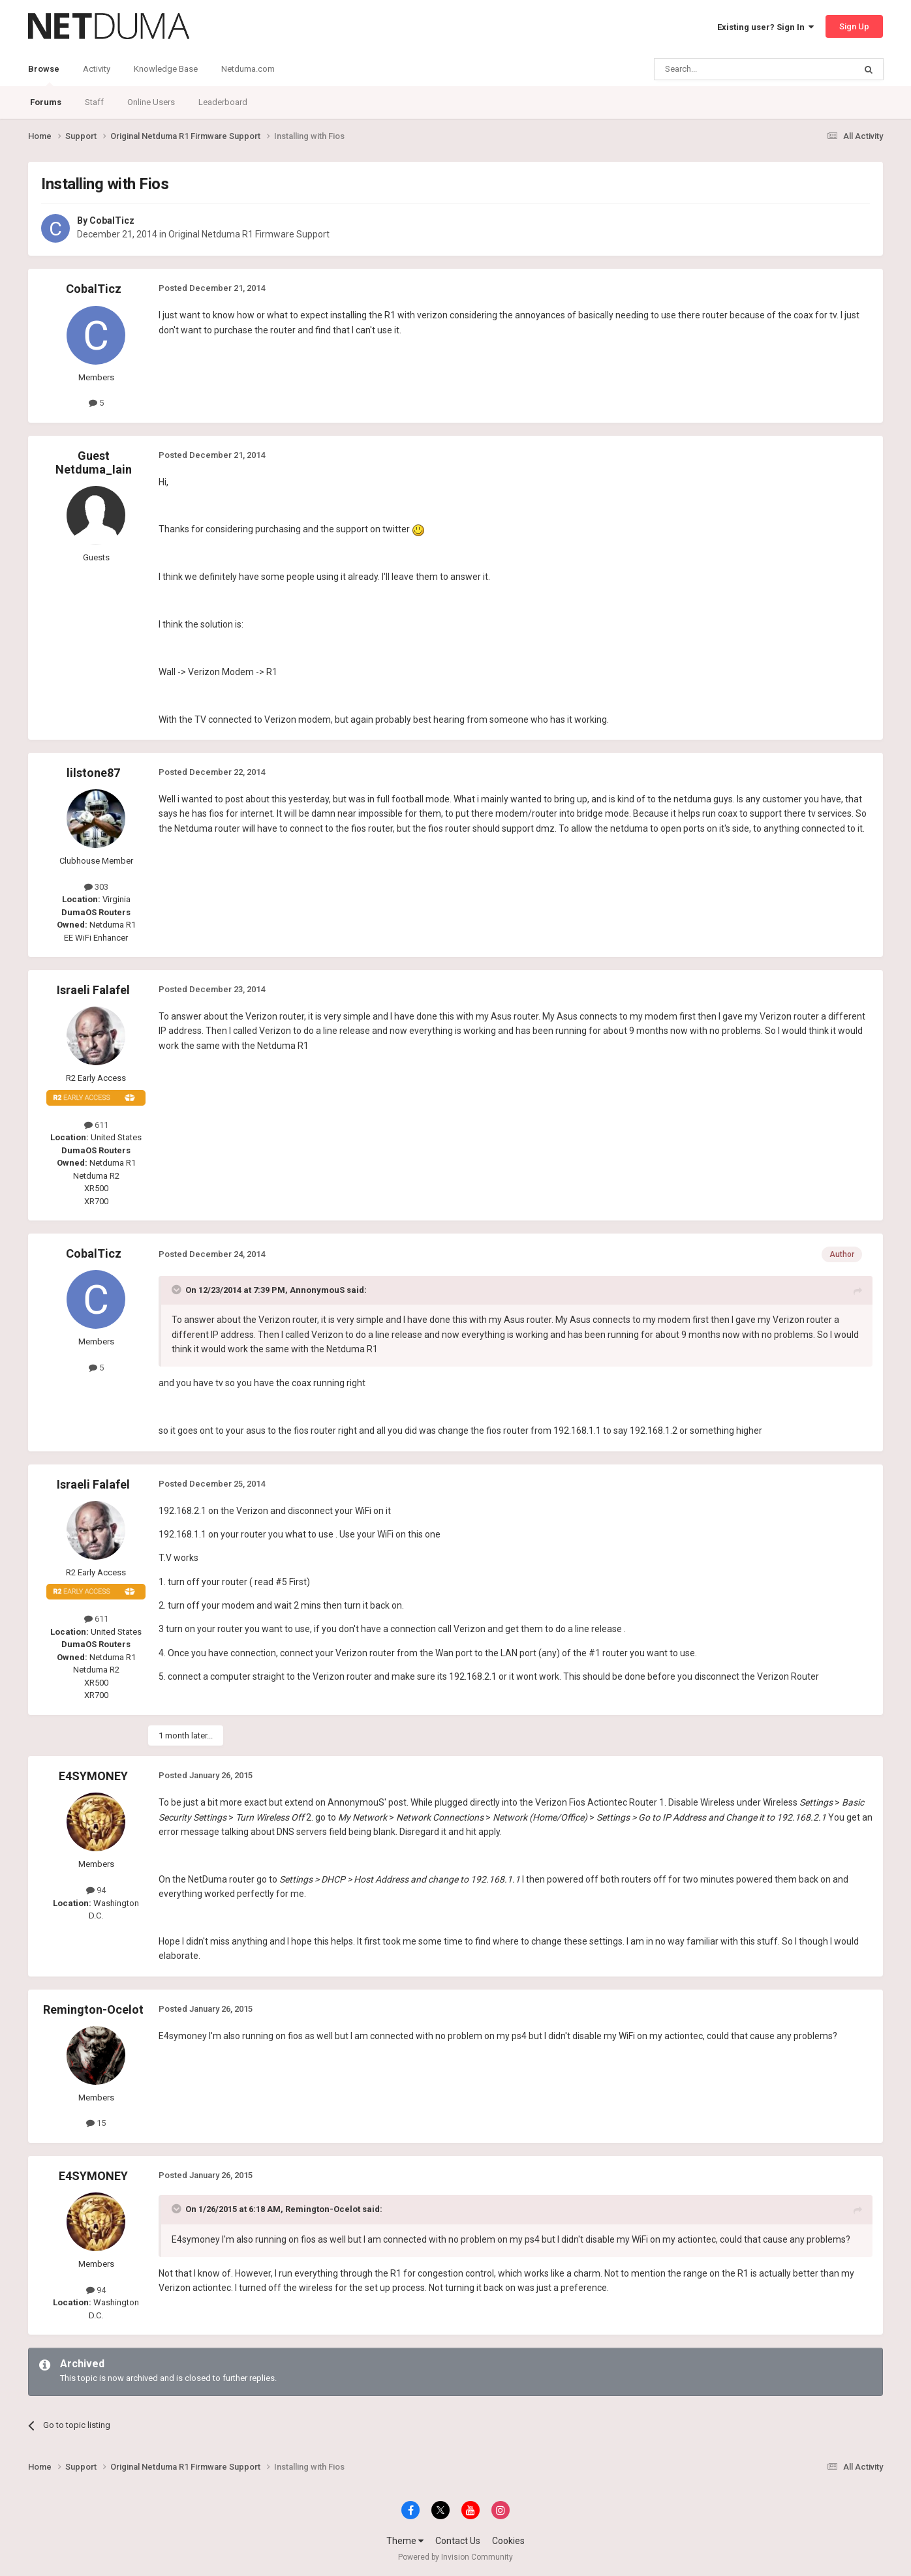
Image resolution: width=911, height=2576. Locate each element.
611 (96, 1125)
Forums (45, 102)
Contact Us (457, 2541)
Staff (94, 102)
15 (96, 2123)
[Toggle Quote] (177, 1289)
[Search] (723, 69)
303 (96, 887)
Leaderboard (222, 102)
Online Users (151, 102)
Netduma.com (248, 69)
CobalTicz (111, 220)
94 (96, 1890)
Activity (96, 69)
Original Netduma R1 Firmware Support (249, 234)
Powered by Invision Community (455, 2557)
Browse (43, 75)
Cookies (508, 2541)
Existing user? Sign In (765, 27)
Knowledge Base (166, 69)
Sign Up (854, 26)
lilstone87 (93, 773)
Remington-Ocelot (93, 2009)
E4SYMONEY (93, 1776)
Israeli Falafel (93, 990)
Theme (405, 2541)
